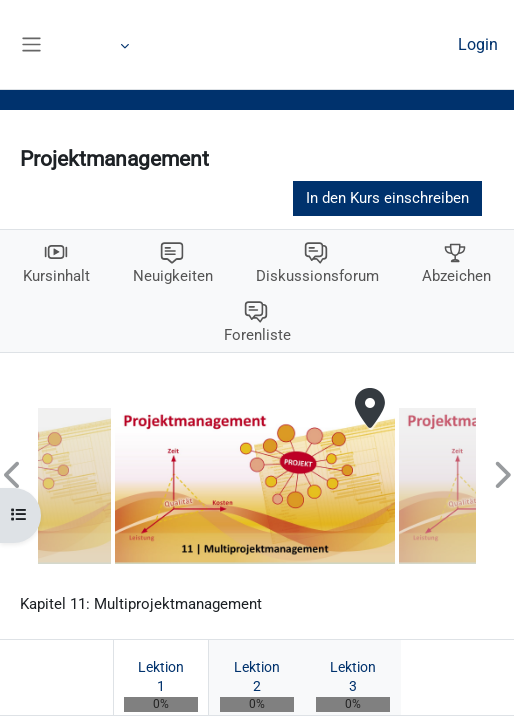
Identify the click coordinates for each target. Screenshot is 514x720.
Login (478, 44)
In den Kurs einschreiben (387, 198)
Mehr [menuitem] (102, 45)
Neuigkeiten (173, 276)
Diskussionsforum (317, 276)
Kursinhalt (56, 276)
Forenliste (257, 335)
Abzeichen (456, 276)
